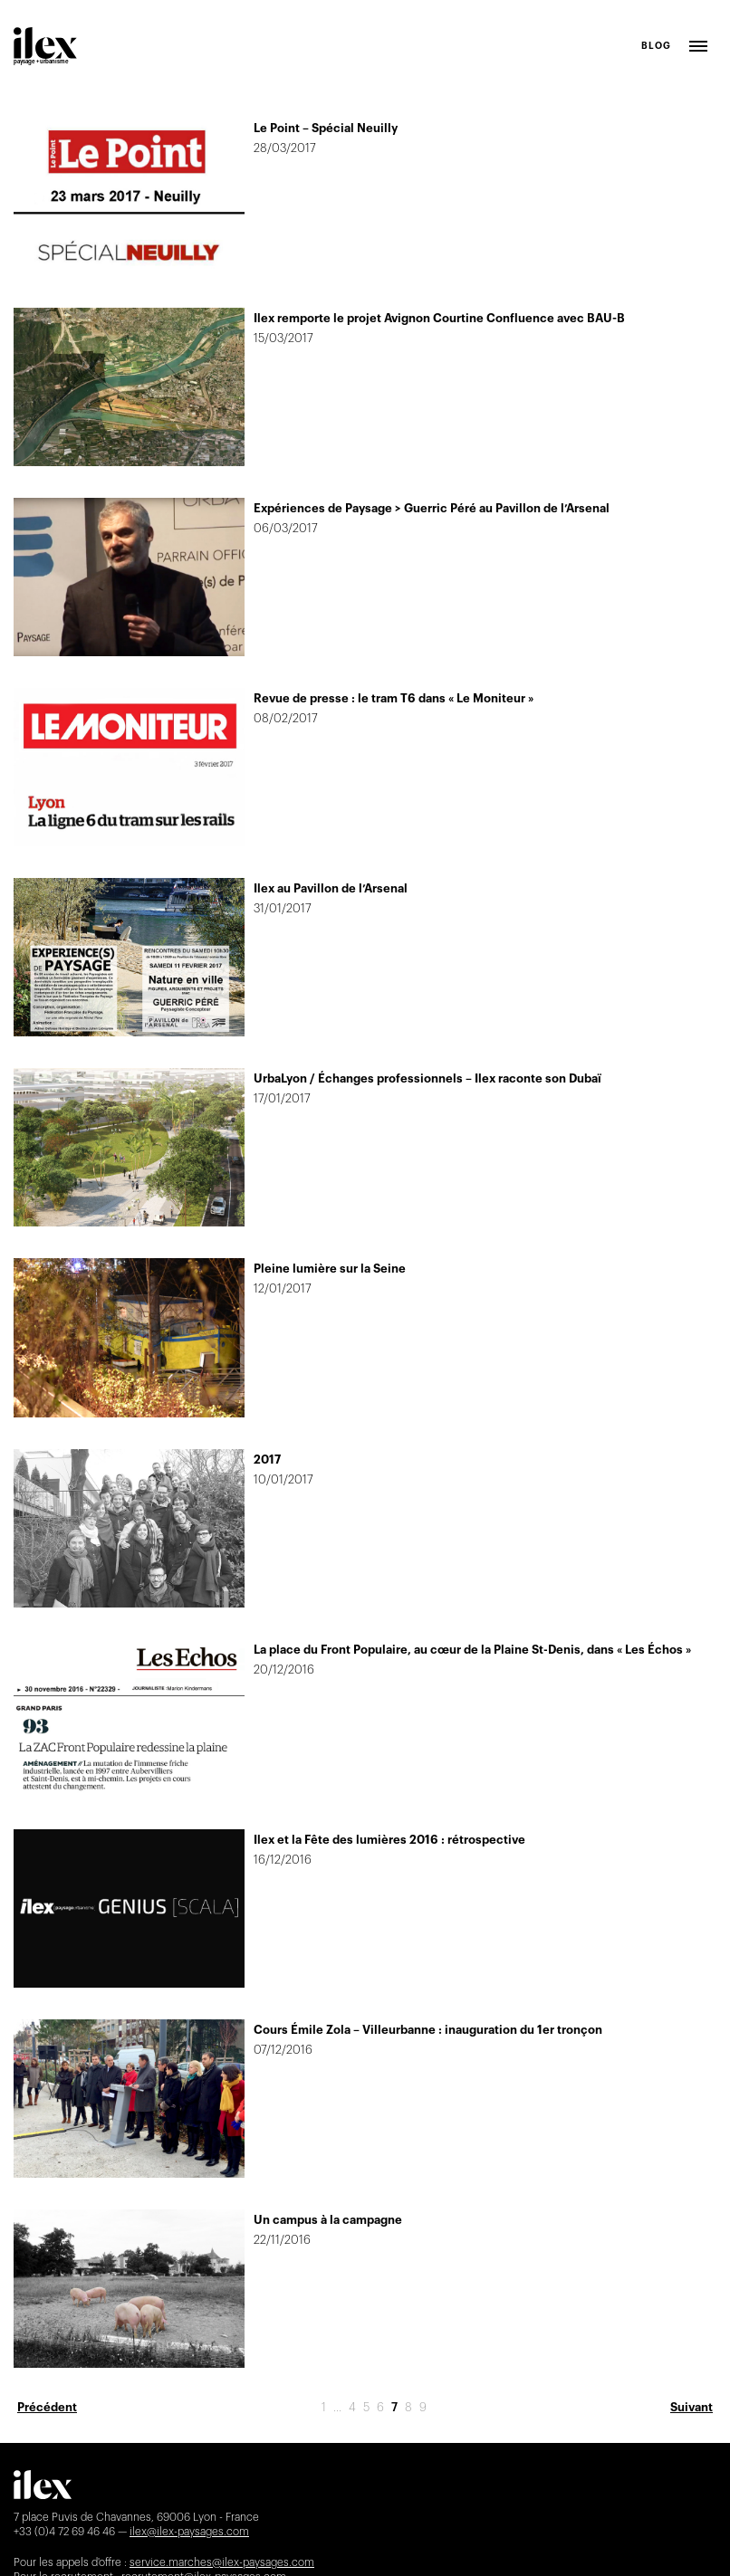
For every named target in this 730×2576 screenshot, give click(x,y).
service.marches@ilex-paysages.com (222, 2562)
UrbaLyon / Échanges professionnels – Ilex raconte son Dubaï (427, 1078)
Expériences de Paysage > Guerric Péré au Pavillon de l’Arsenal (432, 508)
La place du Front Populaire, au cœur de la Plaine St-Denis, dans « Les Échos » (472, 1649)
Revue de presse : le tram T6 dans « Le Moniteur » (393, 698)
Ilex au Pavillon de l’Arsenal (331, 888)
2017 (267, 1459)
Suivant (691, 2407)
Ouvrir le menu (698, 46)
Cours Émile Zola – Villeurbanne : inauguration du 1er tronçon (428, 2030)
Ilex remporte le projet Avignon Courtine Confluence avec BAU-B (439, 318)
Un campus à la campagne (328, 2220)
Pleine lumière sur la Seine (330, 1268)
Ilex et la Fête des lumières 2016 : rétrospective (389, 1840)
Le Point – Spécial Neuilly (326, 128)
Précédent (47, 2407)
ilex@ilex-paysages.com (189, 2531)
